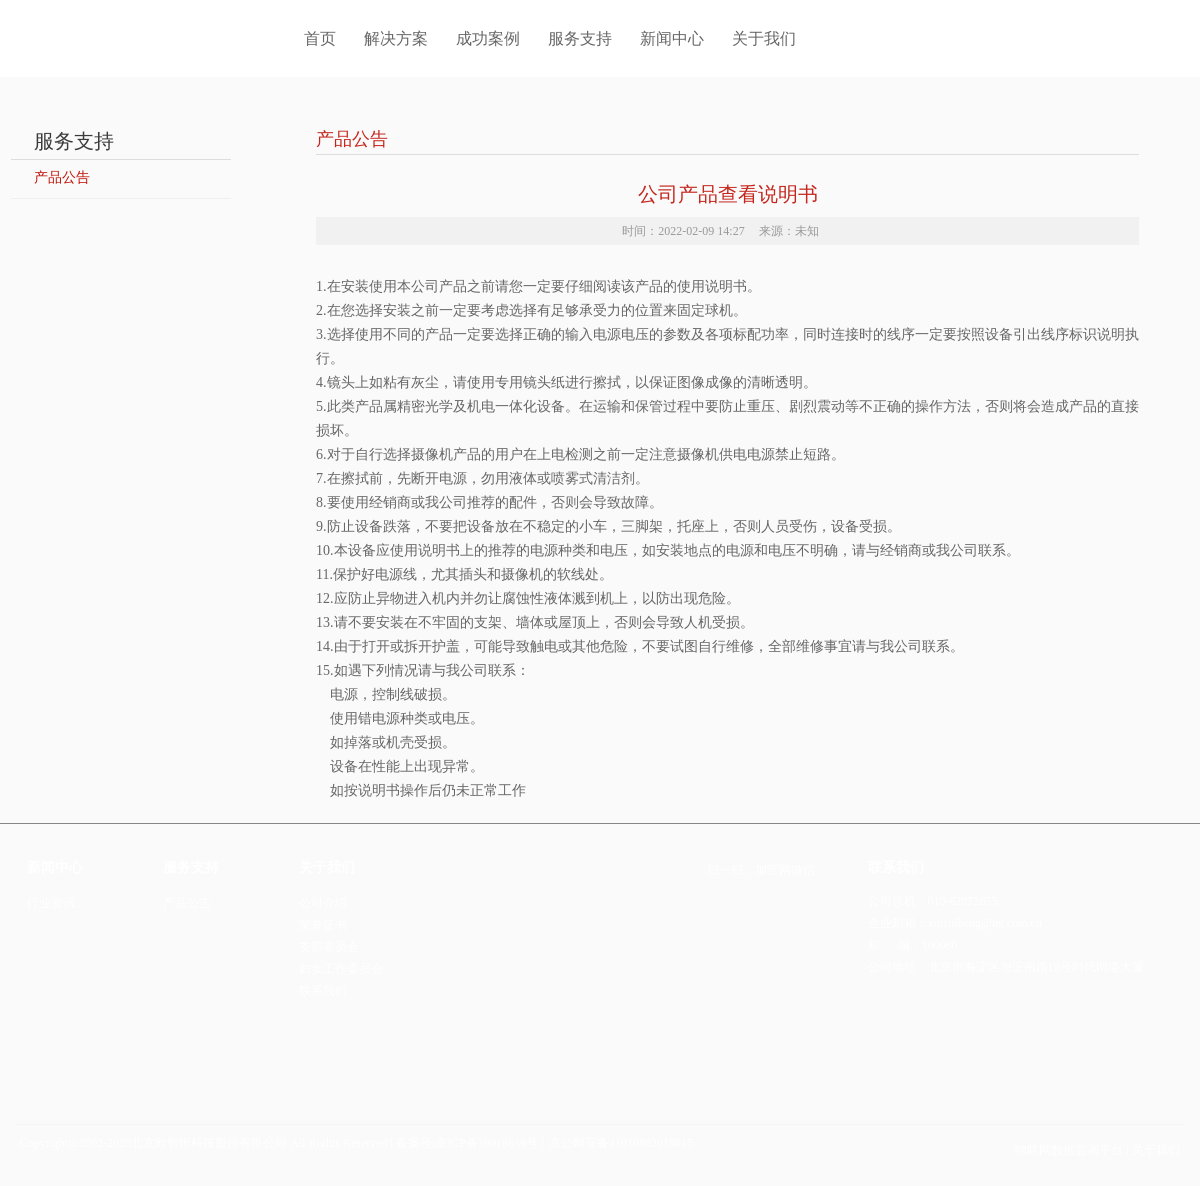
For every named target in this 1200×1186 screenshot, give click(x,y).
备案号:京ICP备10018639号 (467, 1143)
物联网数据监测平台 (1070, 1150)
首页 (304, 38)
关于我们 (764, 38)
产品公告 (62, 177)
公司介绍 (323, 903)
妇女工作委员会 (341, 969)
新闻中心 (672, 38)
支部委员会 (329, 947)
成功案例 (488, 38)
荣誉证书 (323, 925)
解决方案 (396, 38)
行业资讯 (51, 903)
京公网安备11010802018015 (619, 1143)
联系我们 (323, 991)
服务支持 (580, 38)
